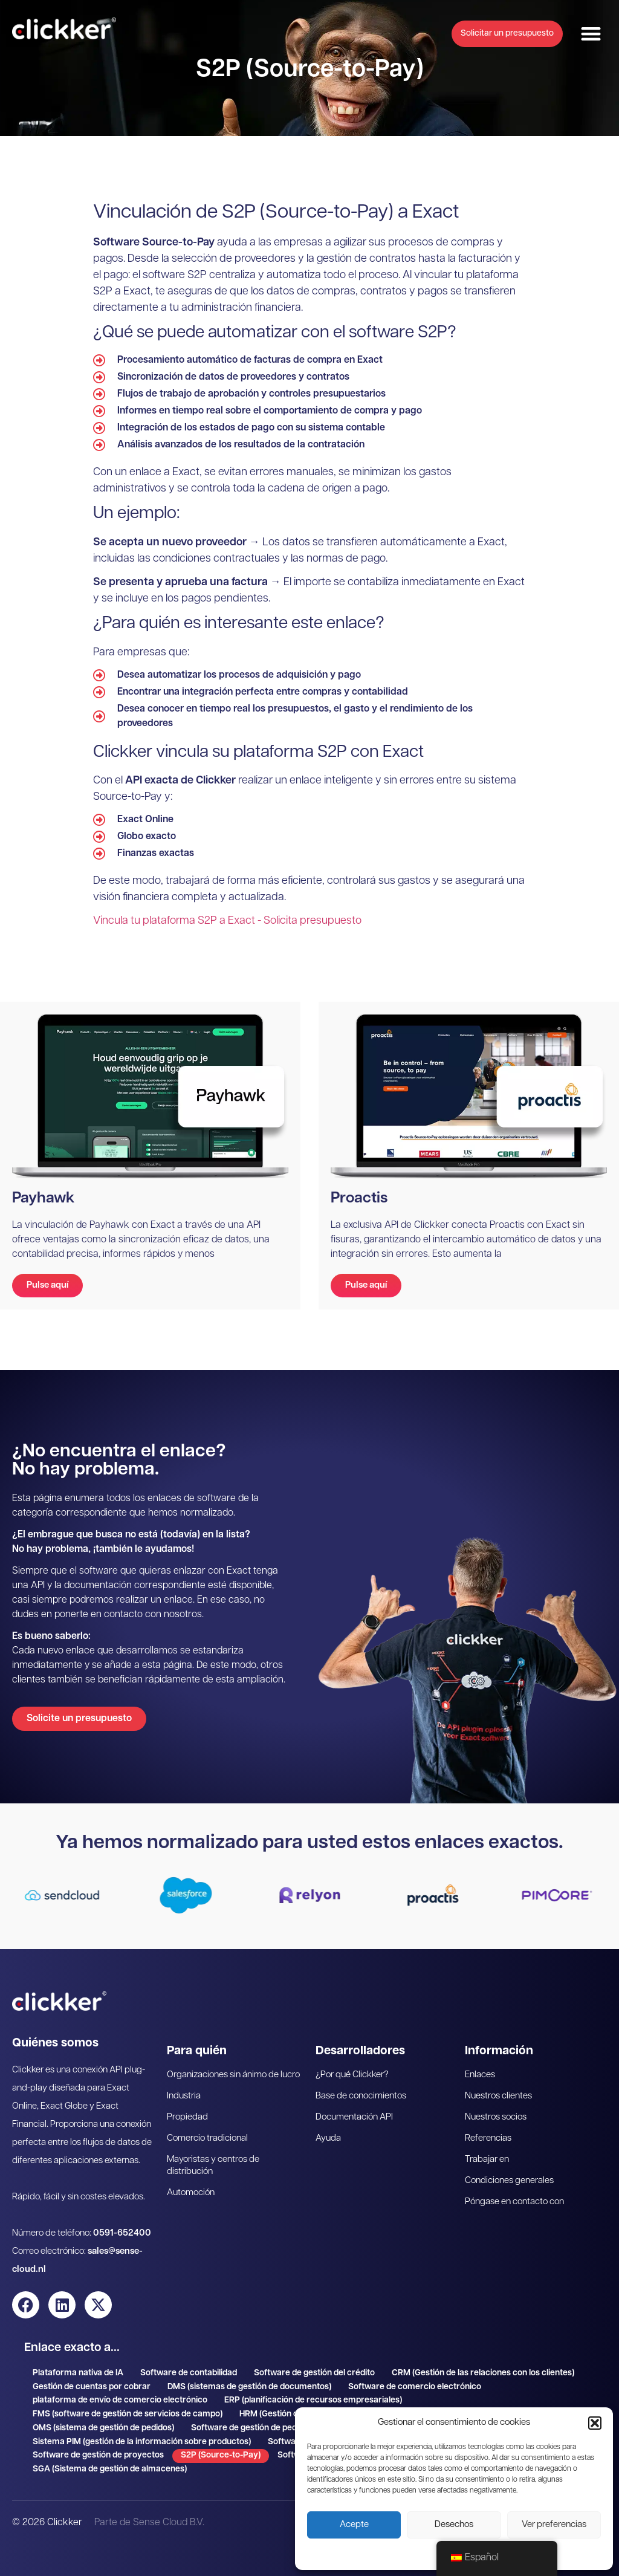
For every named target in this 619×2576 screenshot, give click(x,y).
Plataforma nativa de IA (78, 2373)
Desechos (454, 2524)
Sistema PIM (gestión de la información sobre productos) (142, 2442)
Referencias (488, 2138)
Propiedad (187, 2117)
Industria (184, 2096)
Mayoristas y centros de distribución (213, 2165)
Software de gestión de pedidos (252, 2428)
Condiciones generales (509, 2180)
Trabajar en (487, 2159)
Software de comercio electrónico (414, 2387)
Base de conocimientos (361, 2096)
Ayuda (328, 2138)
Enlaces (480, 2075)
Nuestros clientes (498, 2096)
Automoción (191, 2193)
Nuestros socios (496, 2117)
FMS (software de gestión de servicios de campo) (127, 2414)
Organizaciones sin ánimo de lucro (233, 2075)
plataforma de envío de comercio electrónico (120, 2400)
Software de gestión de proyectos (98, 2455)
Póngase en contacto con (514, 2202)
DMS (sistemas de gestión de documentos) (249, 2387)
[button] (595, 2423)
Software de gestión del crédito (314, 2373)
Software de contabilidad (188, 2373)
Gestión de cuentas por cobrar (92, 2387)
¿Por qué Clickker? (352, 2075)
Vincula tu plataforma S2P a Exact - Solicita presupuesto (227, 921)
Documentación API (354, 2117)
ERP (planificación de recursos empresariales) (313, 2400)
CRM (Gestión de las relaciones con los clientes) (483, 2373)
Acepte (354, 2524)
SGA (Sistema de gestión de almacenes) (110, 2469)
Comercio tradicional (207, 2138)
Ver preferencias (554, 2524)
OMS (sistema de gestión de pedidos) (103, 2428)
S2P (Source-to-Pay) (221, 2455)
